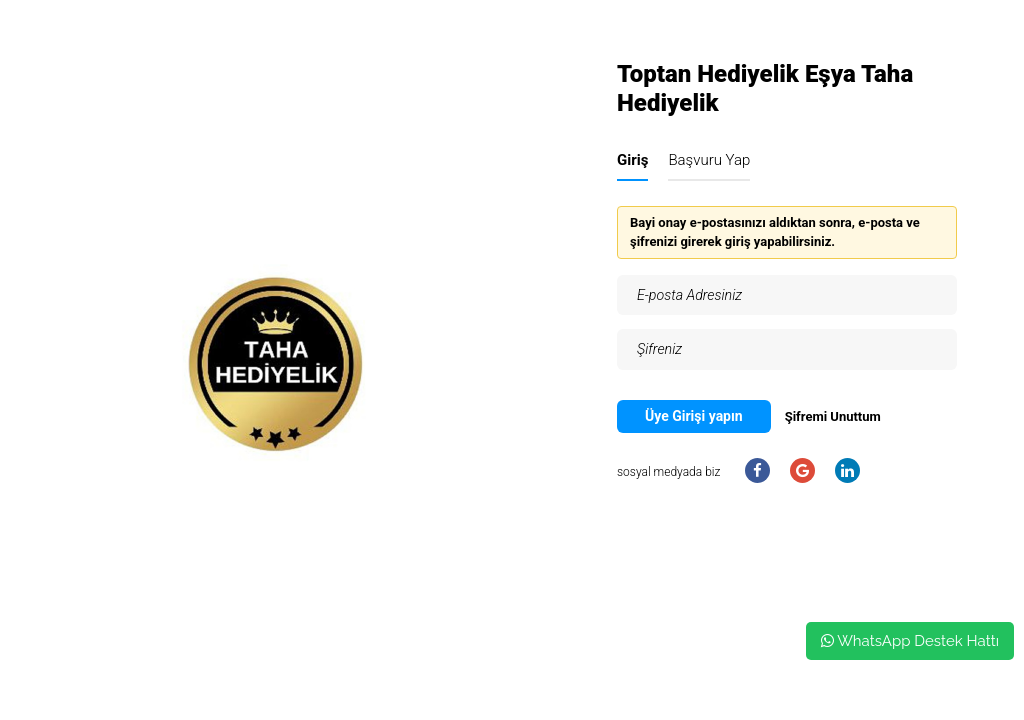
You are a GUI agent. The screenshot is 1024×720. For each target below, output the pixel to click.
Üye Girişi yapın (694, 416)
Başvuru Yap (709, 160)
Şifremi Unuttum (833, 416)
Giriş (632, 160)
